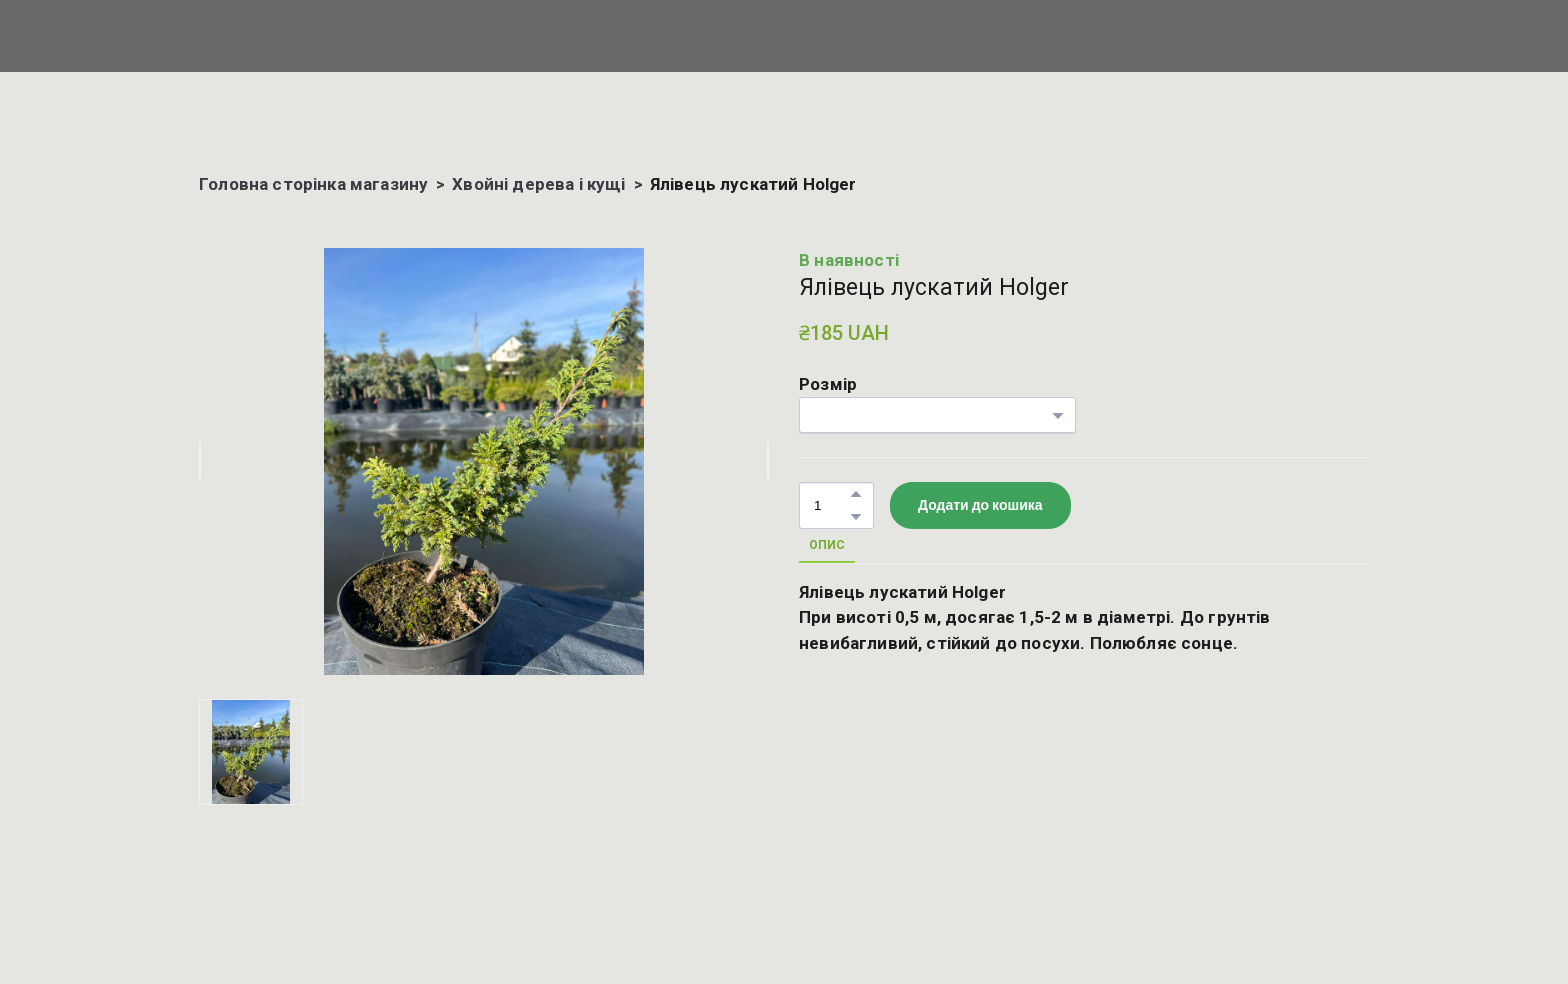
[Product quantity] (831, 505)
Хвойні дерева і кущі (538, 184)
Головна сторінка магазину (313, 184)
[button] (856, 494)
